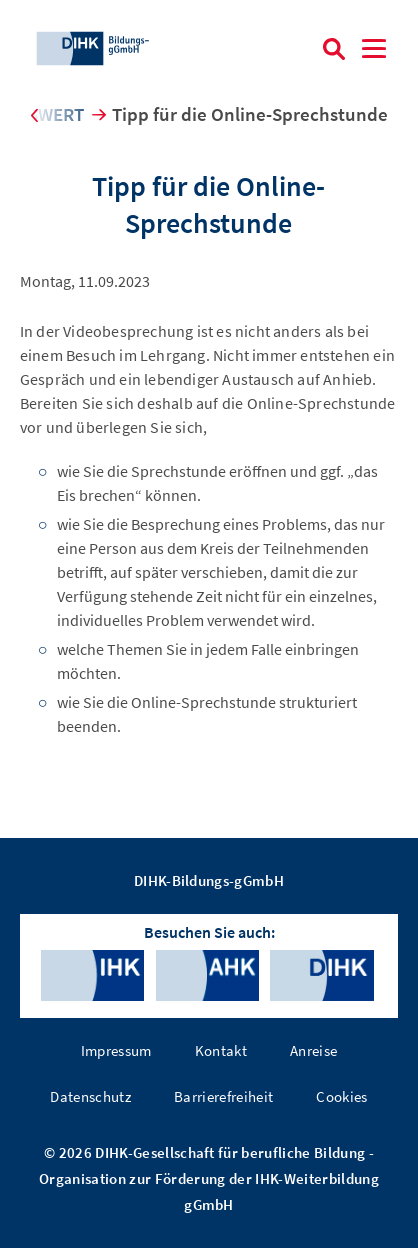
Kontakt (221, 1050)
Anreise (313, 1050)
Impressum (116, 1050)
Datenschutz (90, 1096)
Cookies (341, 1096)
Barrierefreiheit (223, 1096)
